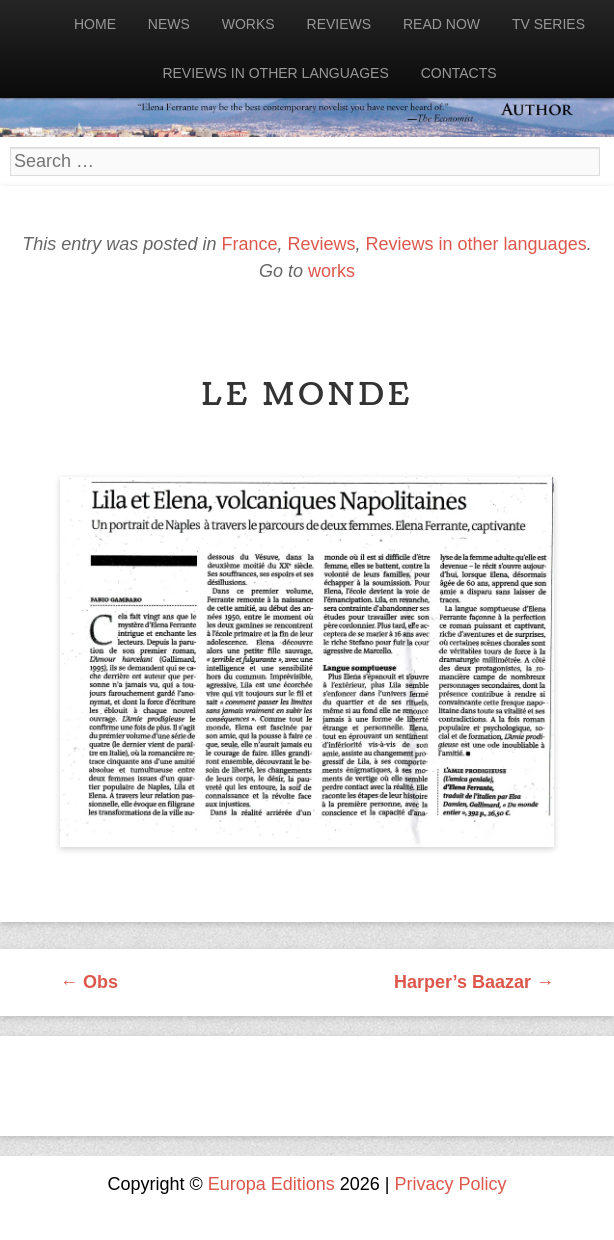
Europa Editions (271, 1184)
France (249, 244)
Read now (441, 24)
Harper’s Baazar (474, 982)
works (331, 271)
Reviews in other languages (275, 73)
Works (248, 24)
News (169, 24)
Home (95, 24)
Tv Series (548, 24)
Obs (89, 982)
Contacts (459, 73)
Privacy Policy (451, 1184)
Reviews (339, 24)
